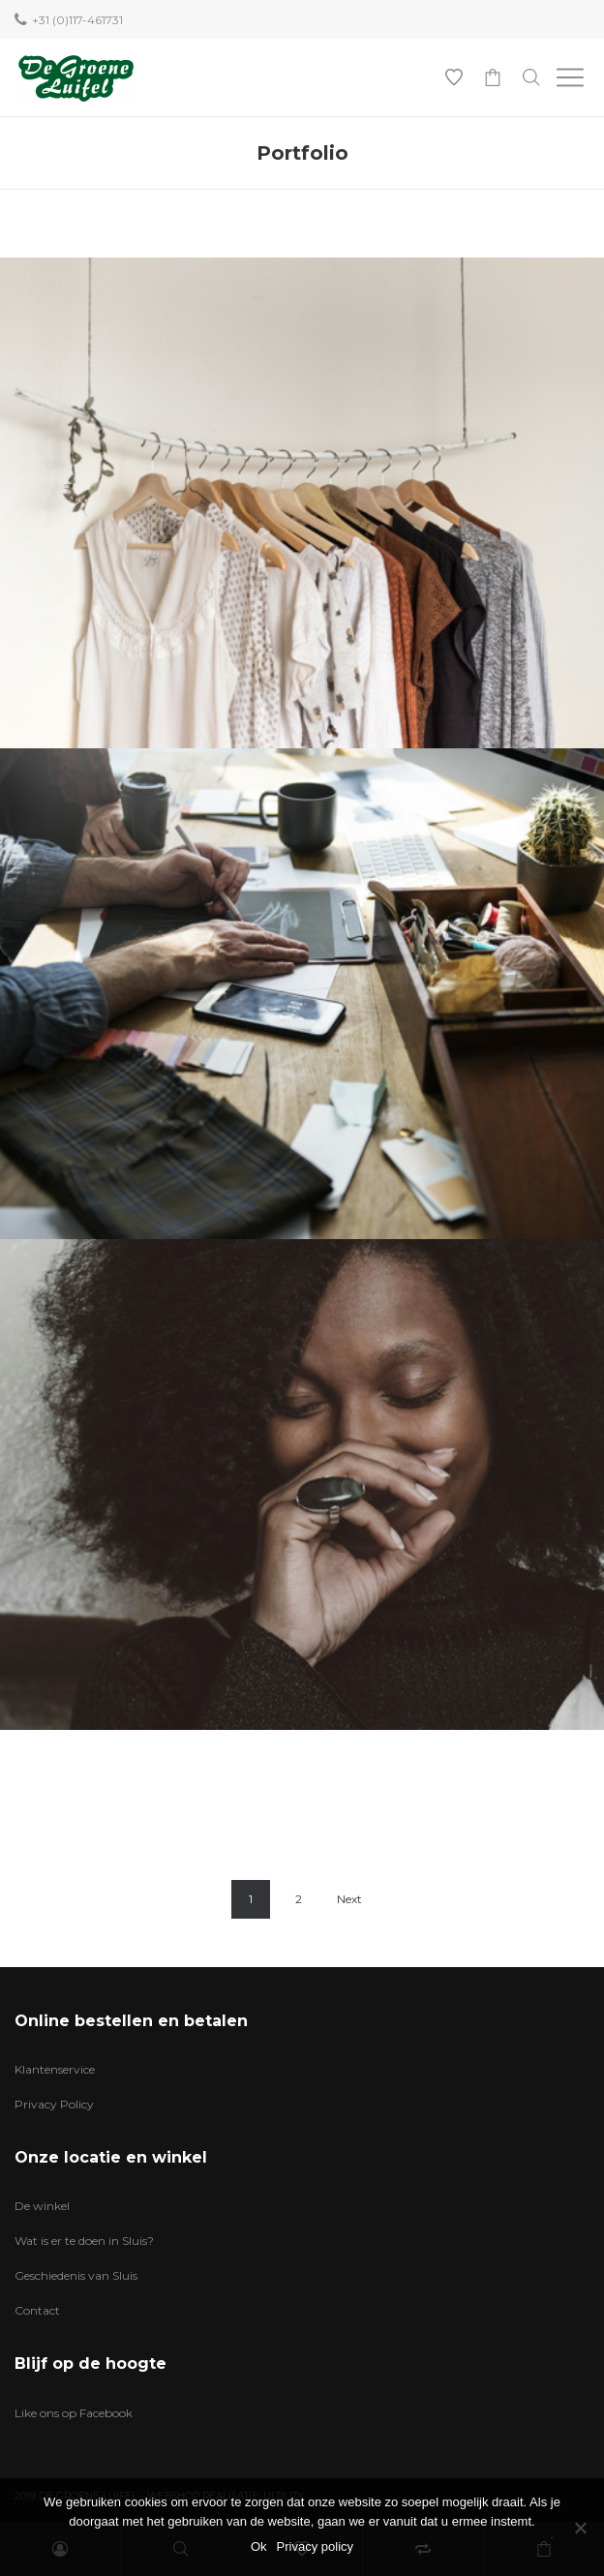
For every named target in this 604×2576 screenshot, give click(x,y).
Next (349, 1899)
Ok (259, 2546)
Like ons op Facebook (74, 2413)
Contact (37, 2310)
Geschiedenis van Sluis (76, 2275)
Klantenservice (55, 2069)
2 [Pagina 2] (298, 1899)
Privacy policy (315, 2546)
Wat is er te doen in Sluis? (84, 2240)
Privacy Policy (54, 2104)
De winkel (42, 2205)
